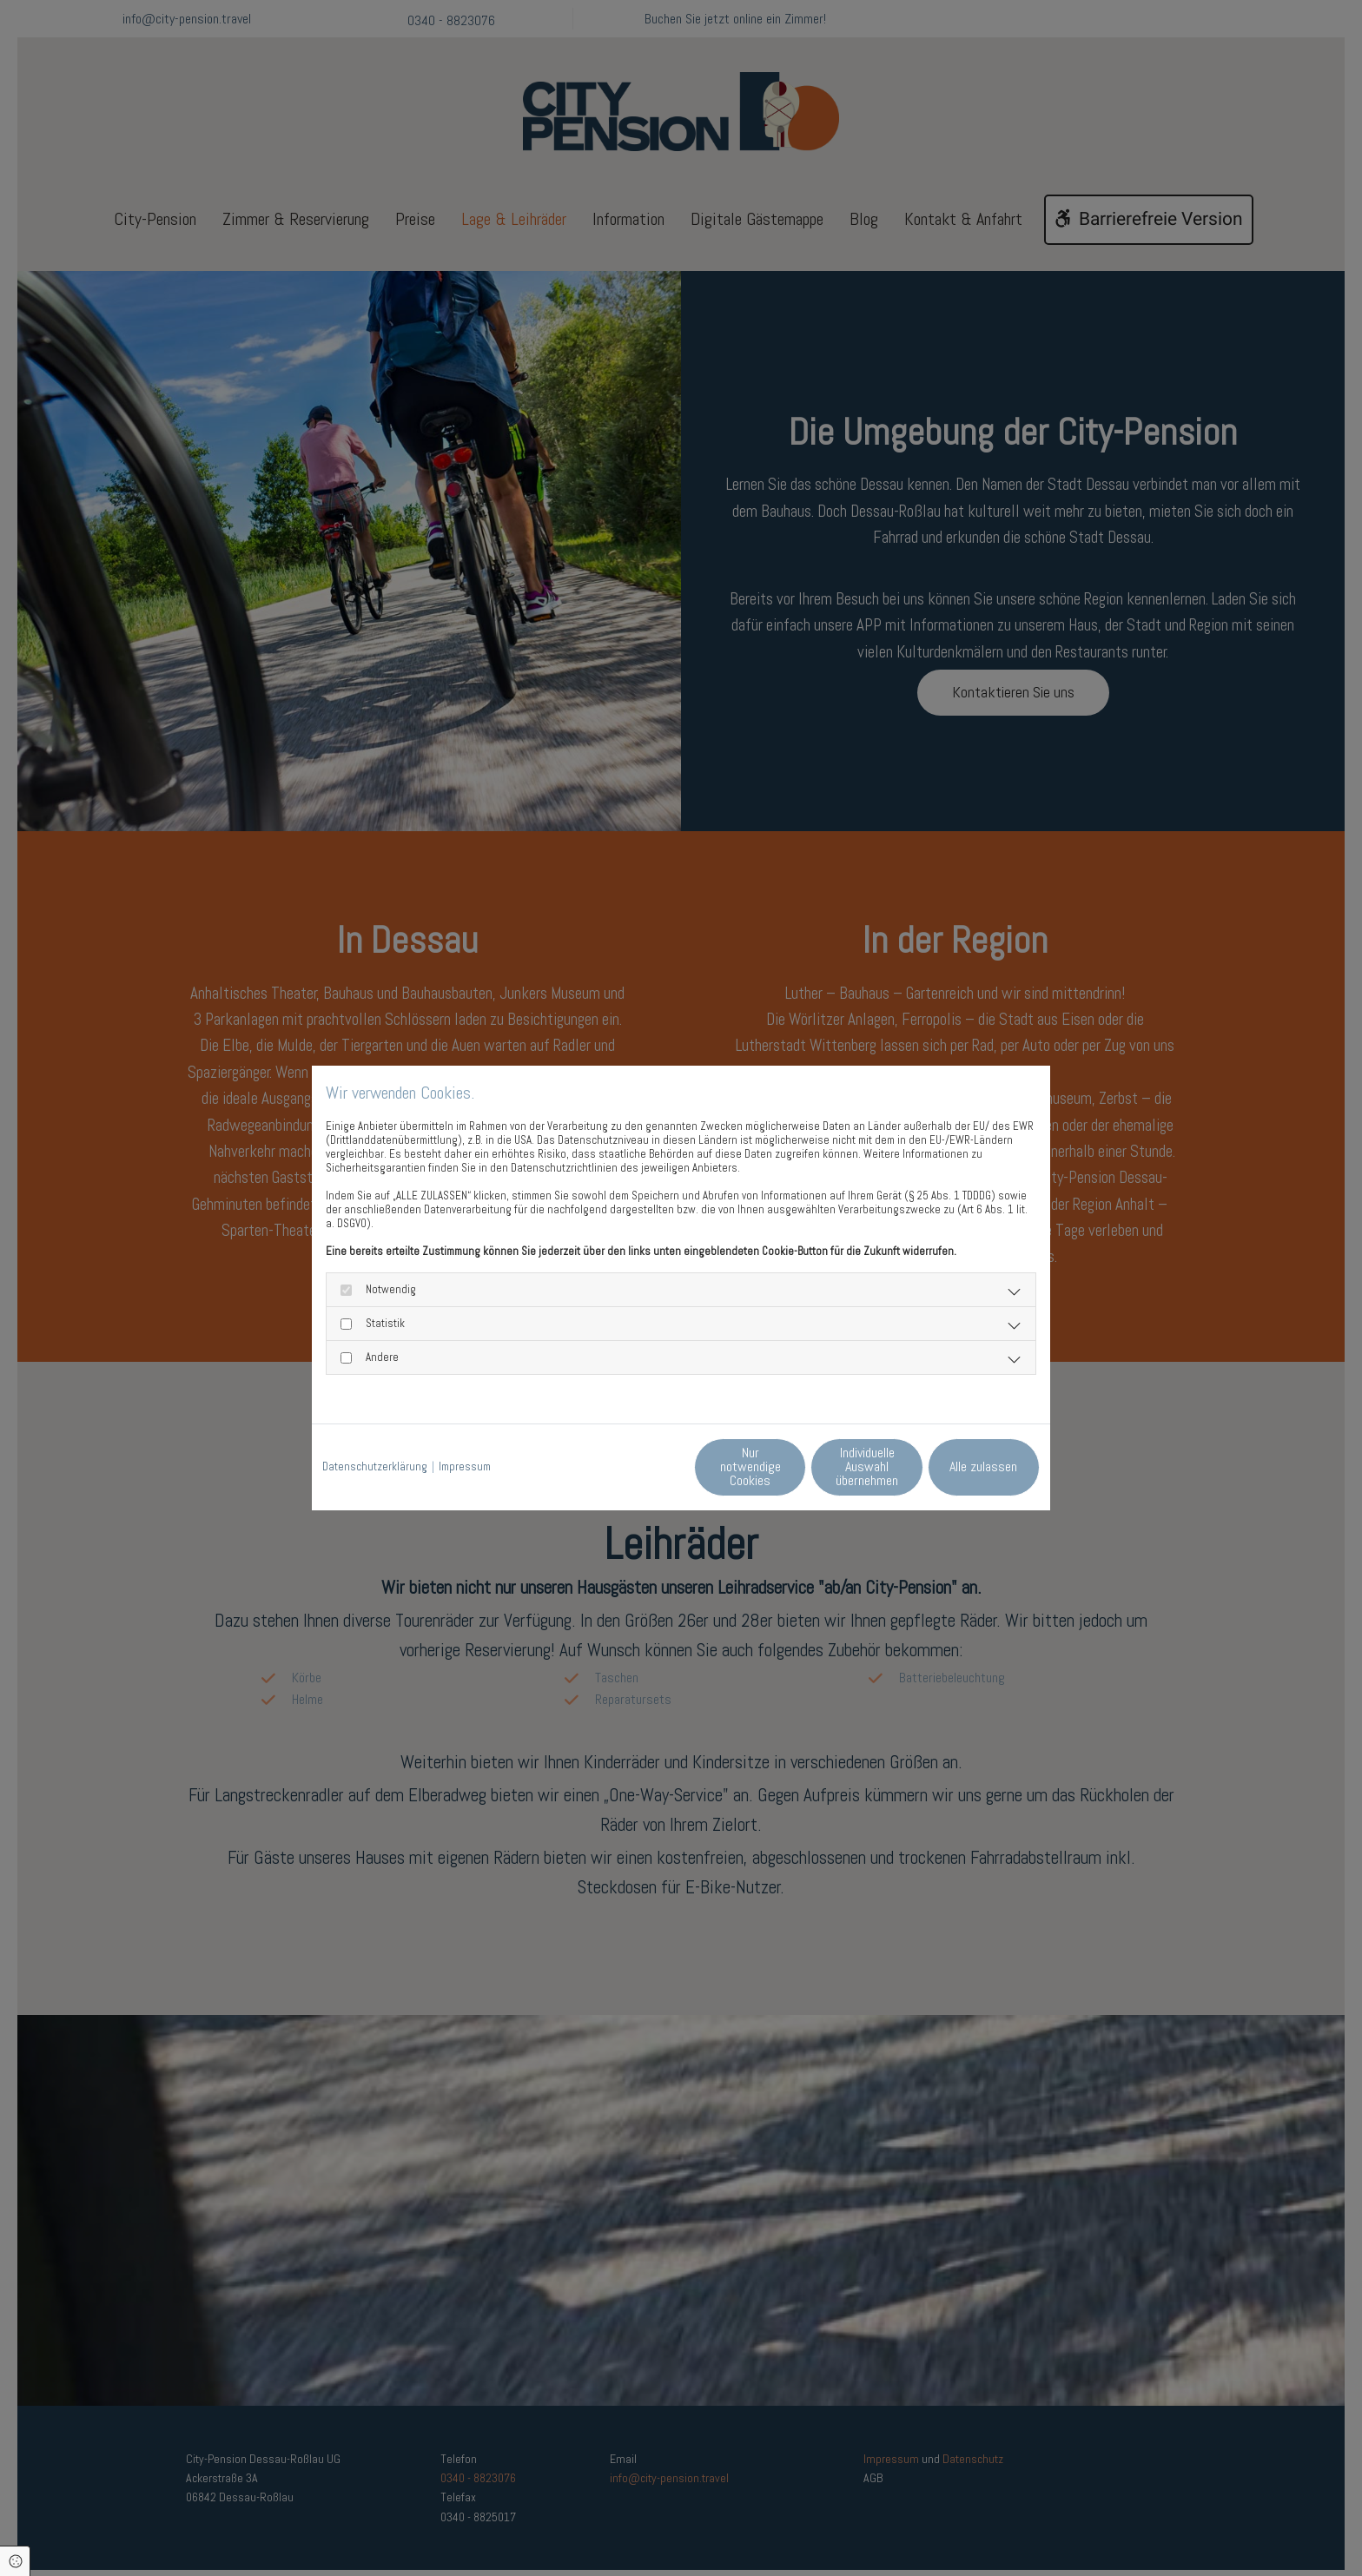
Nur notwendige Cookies (630, 1466)
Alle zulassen (960, 1466)
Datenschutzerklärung (374, 1468)
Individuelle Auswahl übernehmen (794, 1466)
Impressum (465, 1468)
